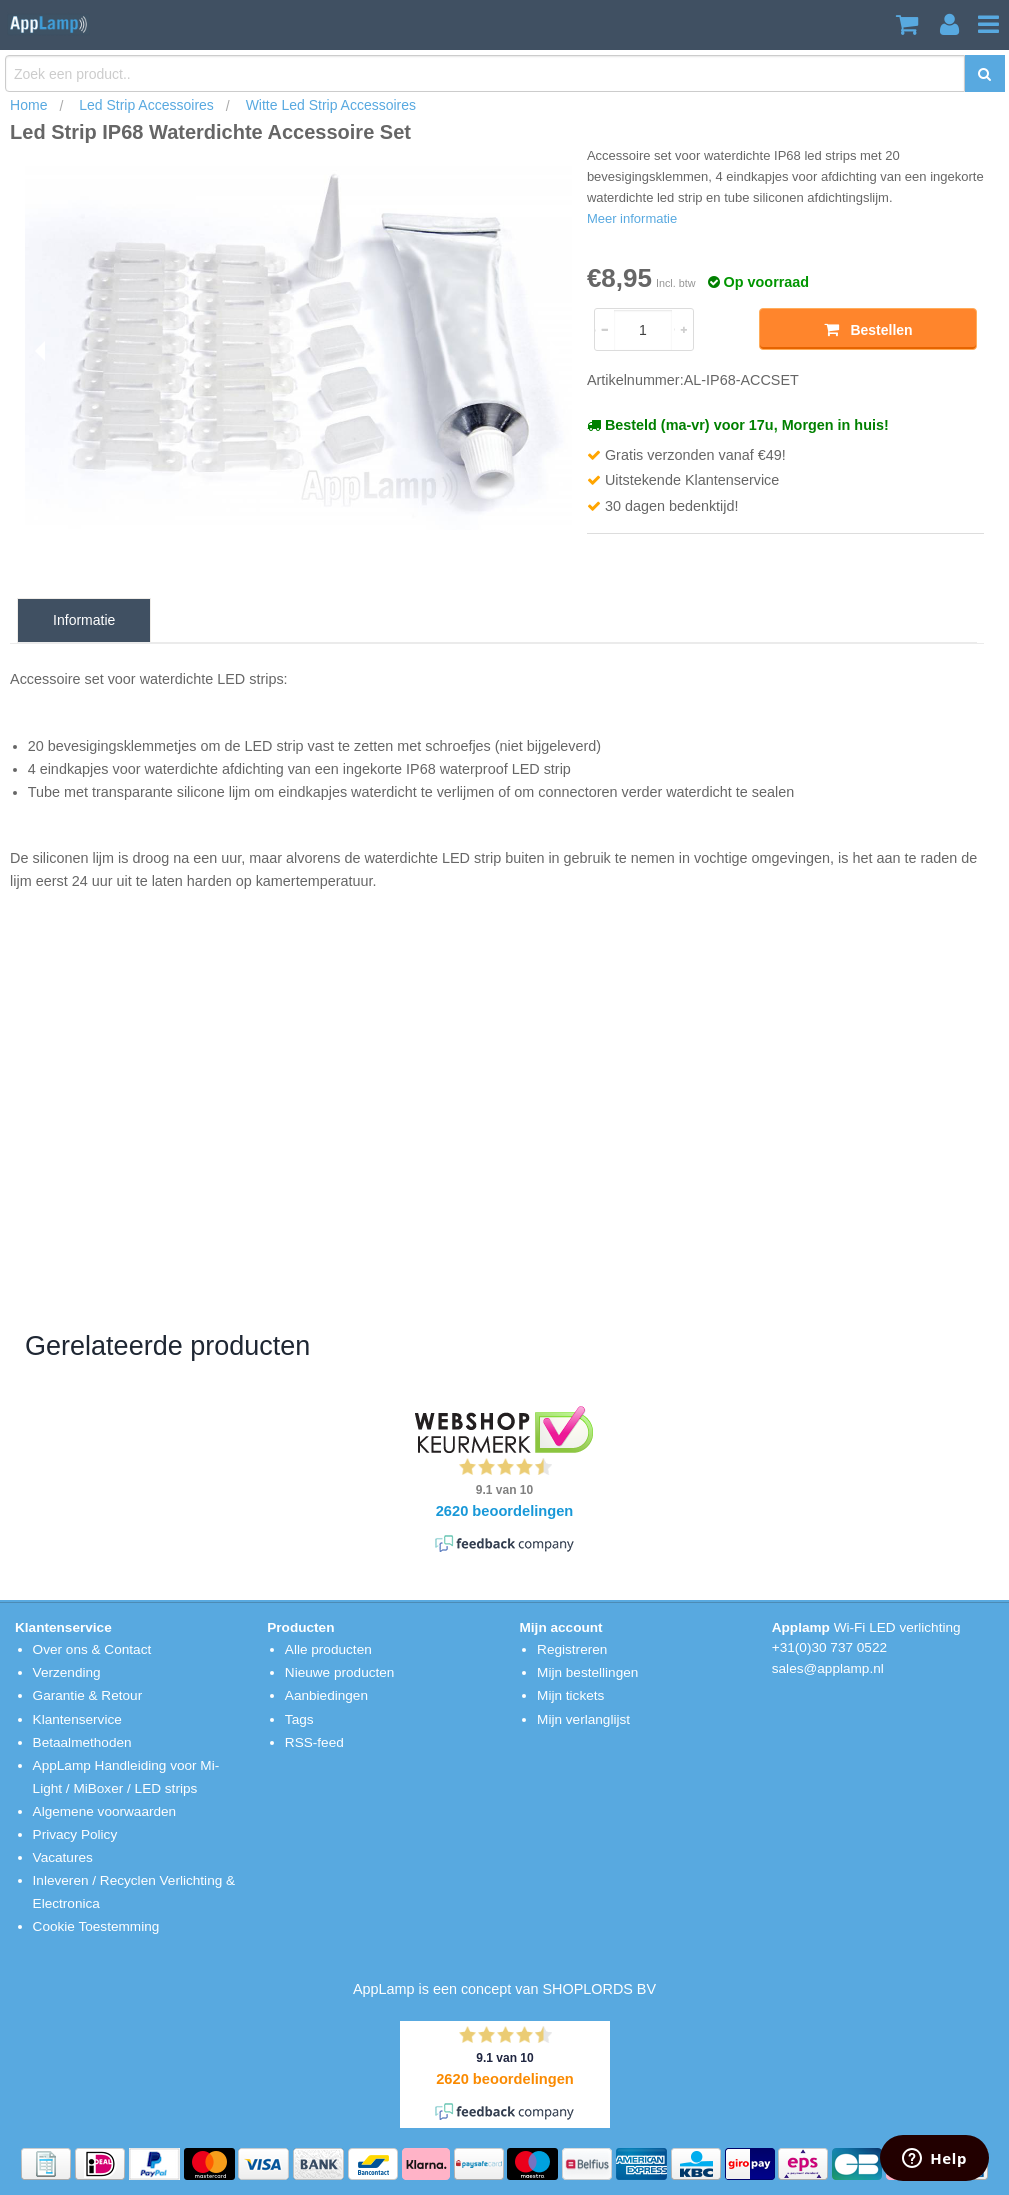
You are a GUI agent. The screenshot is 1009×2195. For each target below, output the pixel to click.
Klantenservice (77, 1719)
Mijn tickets (570, 1695)
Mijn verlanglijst (583, 1719)
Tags (299, 1719)
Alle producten (328, 1649)
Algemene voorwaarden (105, 1811)
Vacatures (63, 1857)
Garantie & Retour (88, 1695)
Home (28, 105)
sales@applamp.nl (828, 1668)
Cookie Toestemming (96, 1926)
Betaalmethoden (82, 1742)
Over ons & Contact (92, 1649)
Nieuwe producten (340, 1672)
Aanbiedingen (326, 1695)
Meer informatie (632, 218)
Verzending (67, 1672)
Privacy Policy (75, 1834)
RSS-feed (314, 1742)
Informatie (84, 620)
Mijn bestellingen (587, 1672)
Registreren (572, 1649)
